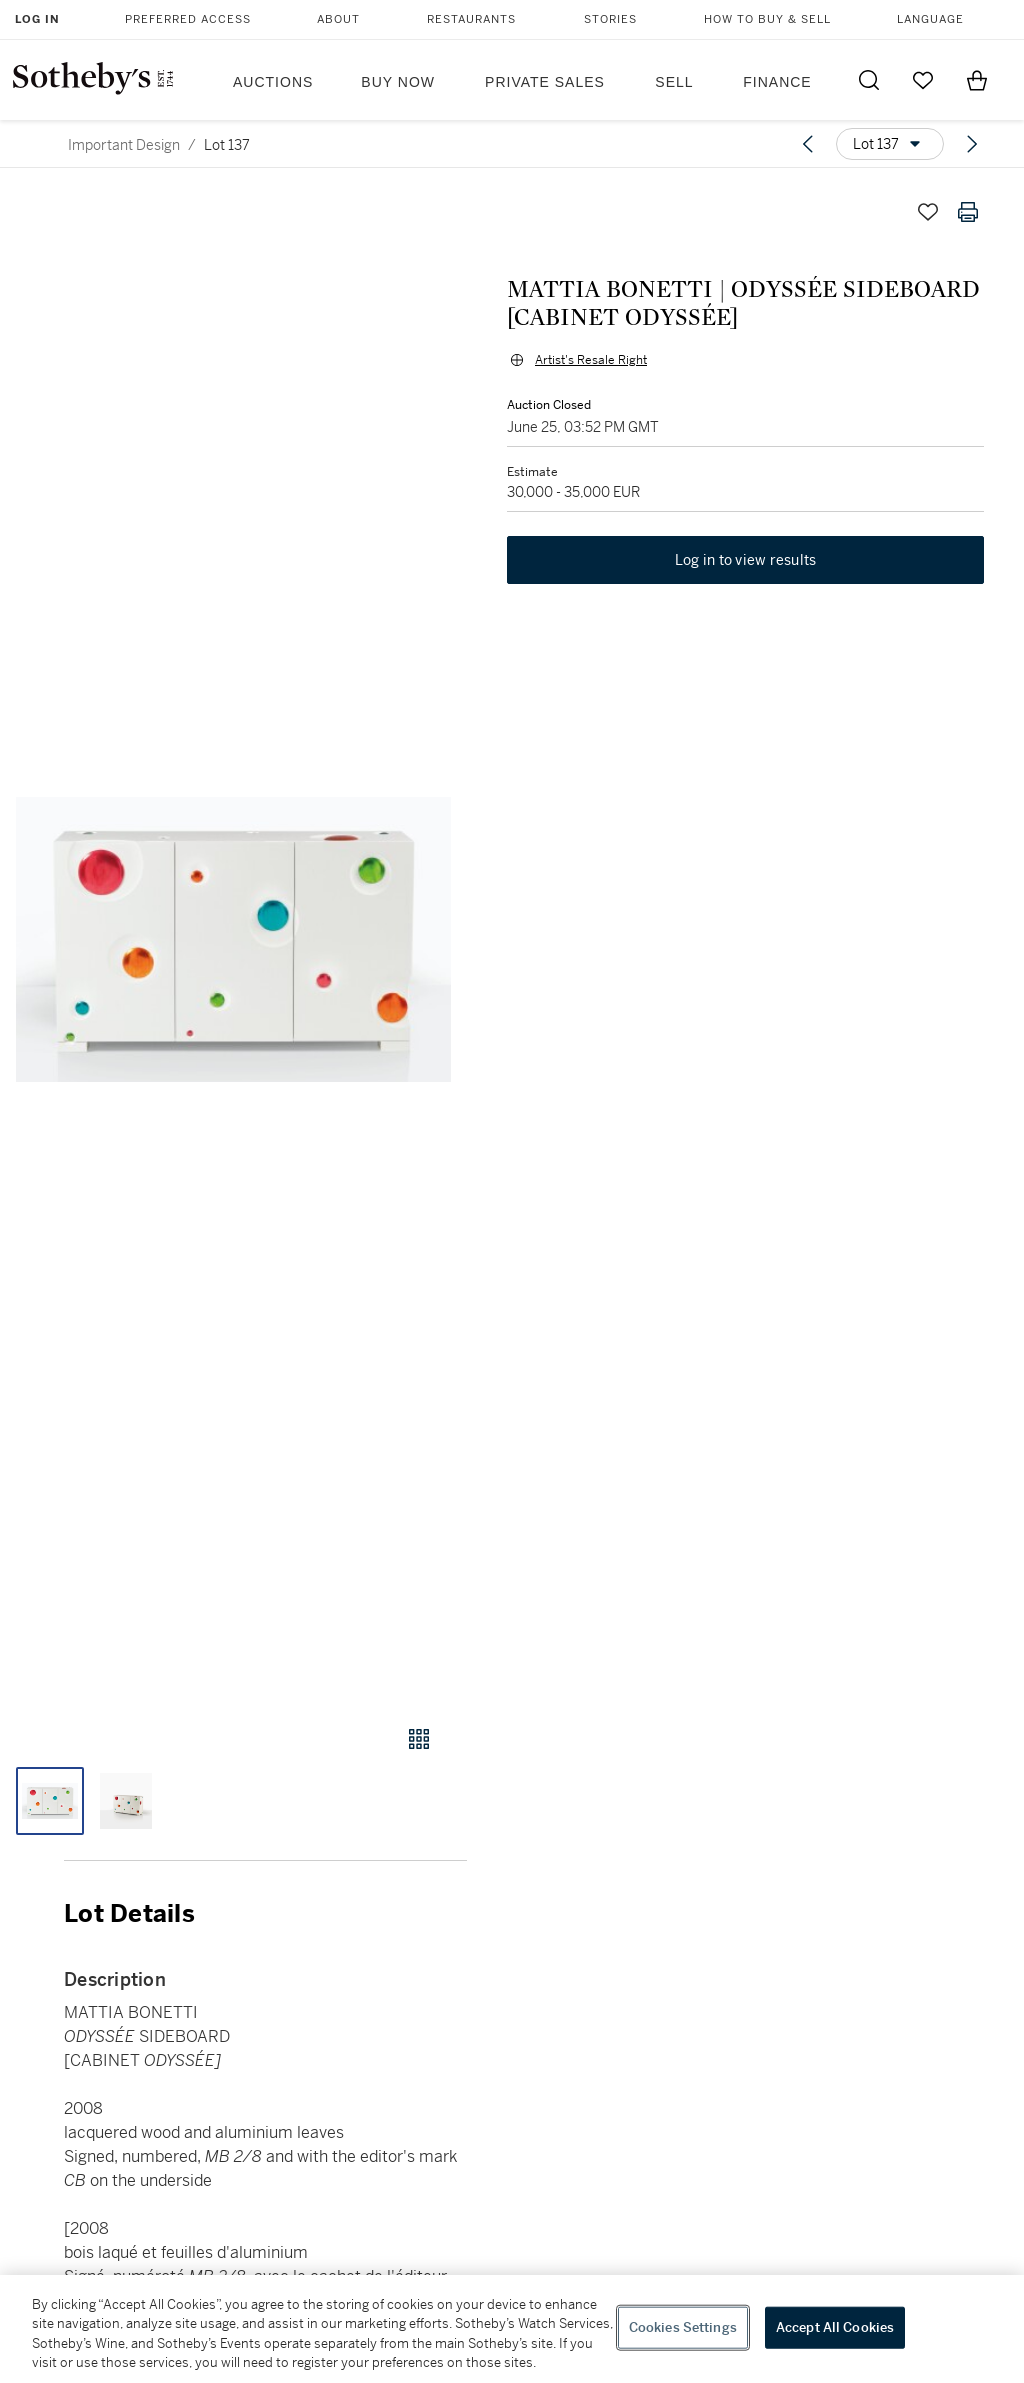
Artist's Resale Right (591, 360)
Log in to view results (746, 560)
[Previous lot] (808, 144)
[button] (233, 939)
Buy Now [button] (398, 82)
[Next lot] (972, 144)
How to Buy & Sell (767, 19)
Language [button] (930, 19)
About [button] (338, 19)
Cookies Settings (683, 2327)
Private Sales (545, 82)
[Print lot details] (968, 212)
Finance (777, 82)
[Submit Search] (869, 80)
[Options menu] (890, 144)
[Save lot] (928, 212)
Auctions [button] (273, 82)
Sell (674, 82)
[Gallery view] (419, 1739)
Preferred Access (188, 19)
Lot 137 (227, 145)
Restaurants (471, 19)
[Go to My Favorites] (923, 80)
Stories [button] (610, 19)
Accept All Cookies (835, 2327)
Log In (37, 19)
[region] (512, 2329)
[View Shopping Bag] (977, 80)
